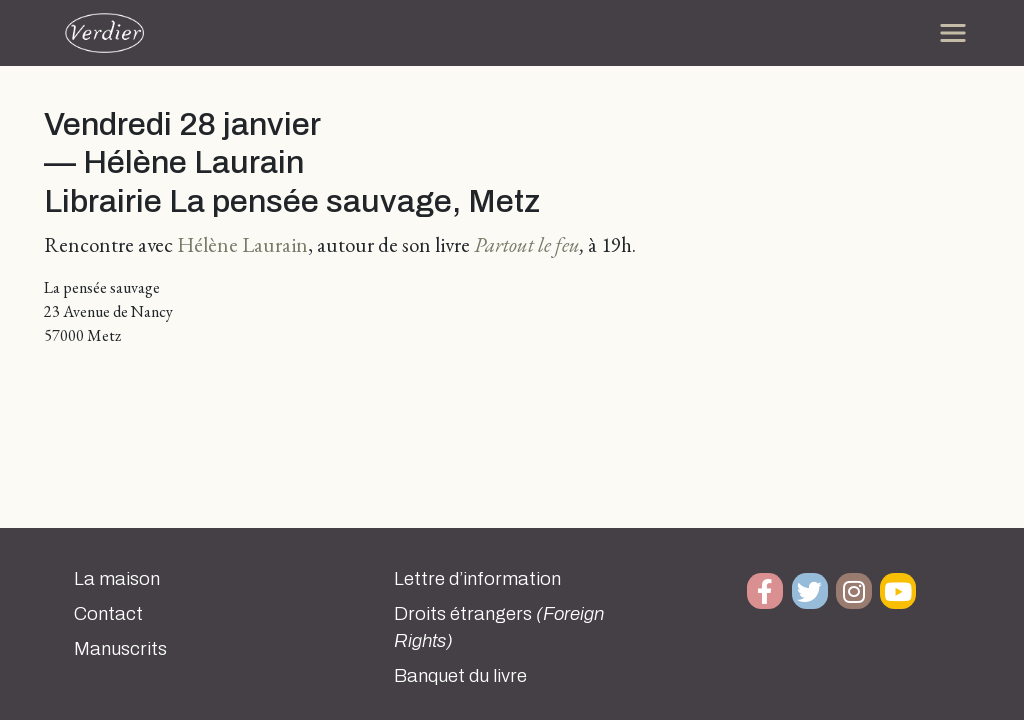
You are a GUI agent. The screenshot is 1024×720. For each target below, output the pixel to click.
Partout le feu (527, 244)
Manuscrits (120, 649)
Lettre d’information (477, 579)
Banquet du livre (460, 676)
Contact (108, 614)
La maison (117, 579)
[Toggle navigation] (953, 33)
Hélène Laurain (242, 244)
